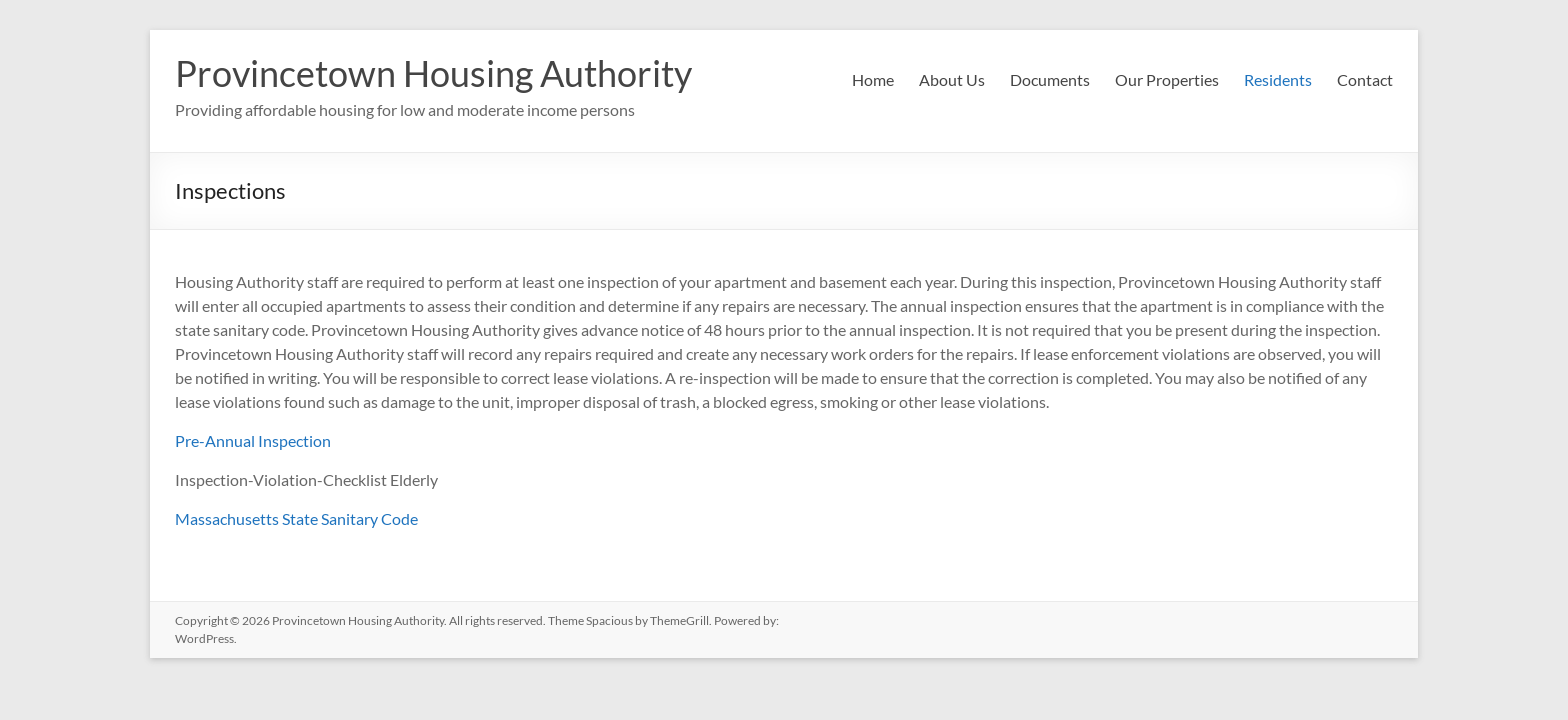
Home (873, 79)
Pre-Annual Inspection (253, 440)
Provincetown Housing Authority (433, 73)
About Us (952, 79)
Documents (1050, 79)
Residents (1278, 79)
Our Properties (1167, 79)
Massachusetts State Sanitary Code (296, 518)
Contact (1365, 79)
